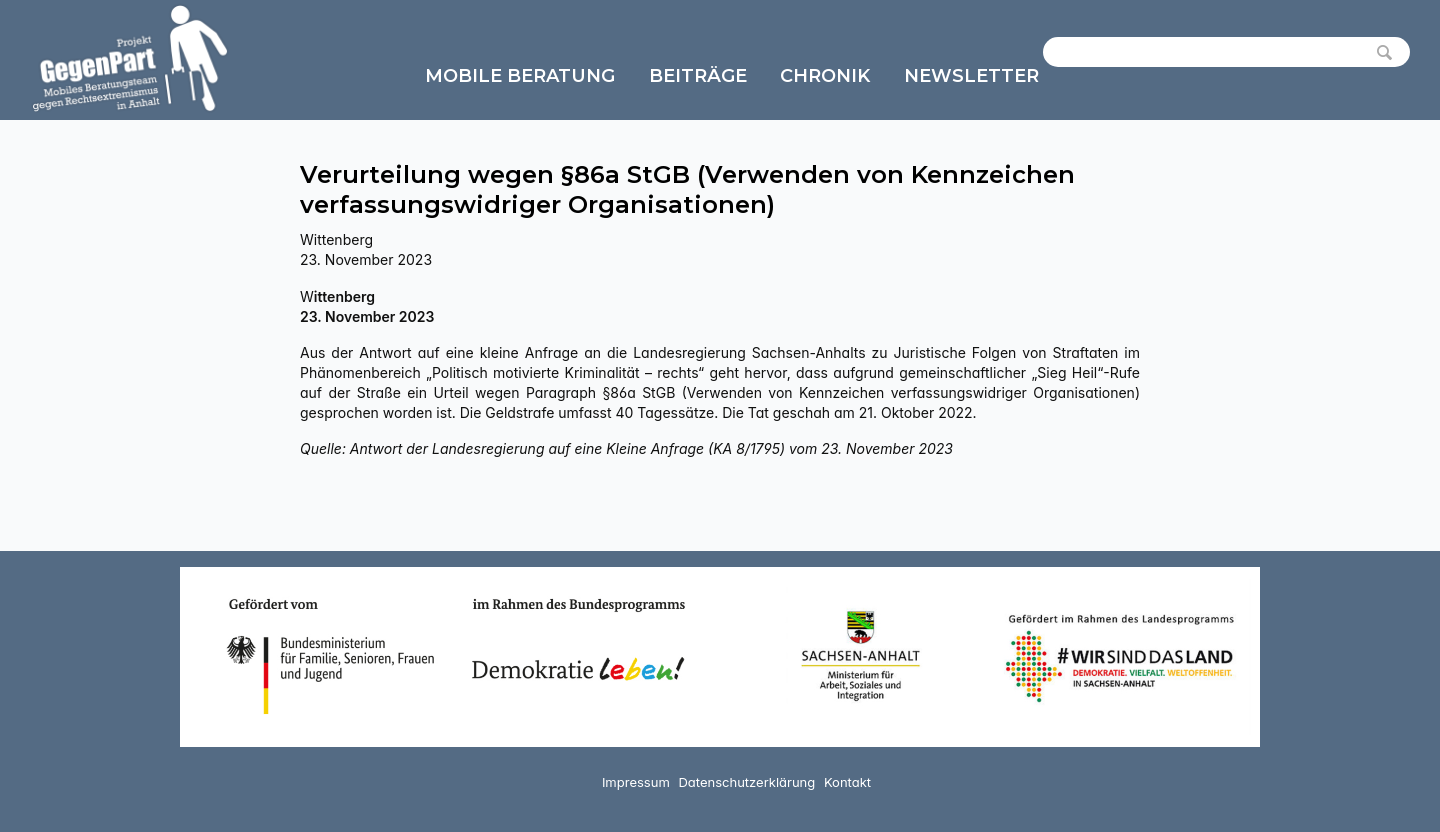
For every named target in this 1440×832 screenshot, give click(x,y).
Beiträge (698, 76)
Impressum (636, 782)
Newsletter (971, 76)
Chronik (825, 76)
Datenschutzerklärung (746, 782)
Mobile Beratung (520, 76)
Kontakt (847, 782)
